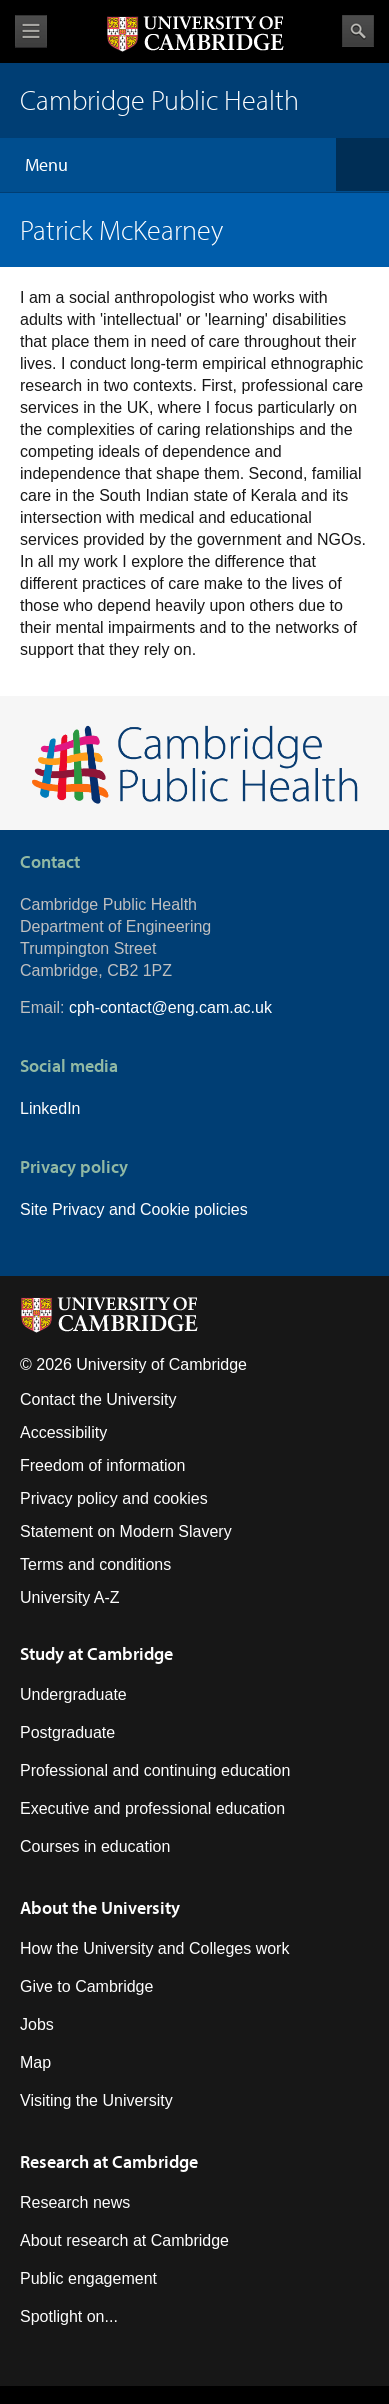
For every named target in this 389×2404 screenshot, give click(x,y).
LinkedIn (50, 1108)
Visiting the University (96, 2100)
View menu (31, 31)
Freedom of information (102, 1465)
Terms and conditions (95, 1564)
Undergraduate (73, 1694)
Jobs (37, 2024)
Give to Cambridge (86, 1986)
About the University (100, 1907)
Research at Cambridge (109, 2161)
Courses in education (95, 1846)
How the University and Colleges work (154, 1948)
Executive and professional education (152, 1808)
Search (358, 31)
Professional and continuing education (155, 1770)
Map (35, 2062)
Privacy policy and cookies (114, 1498)
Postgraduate (67, 1732)
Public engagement (88, 2278)
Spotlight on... (69, 2316)
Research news (75, 2202)
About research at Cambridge (124, 2240)
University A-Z (70, 1597)
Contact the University (98, 1399)
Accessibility (63, 1432)
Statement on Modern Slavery (126, 1531)
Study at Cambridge (96, 1653)
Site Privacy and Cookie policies (134, 1209)
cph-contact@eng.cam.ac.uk (170, 1007)
